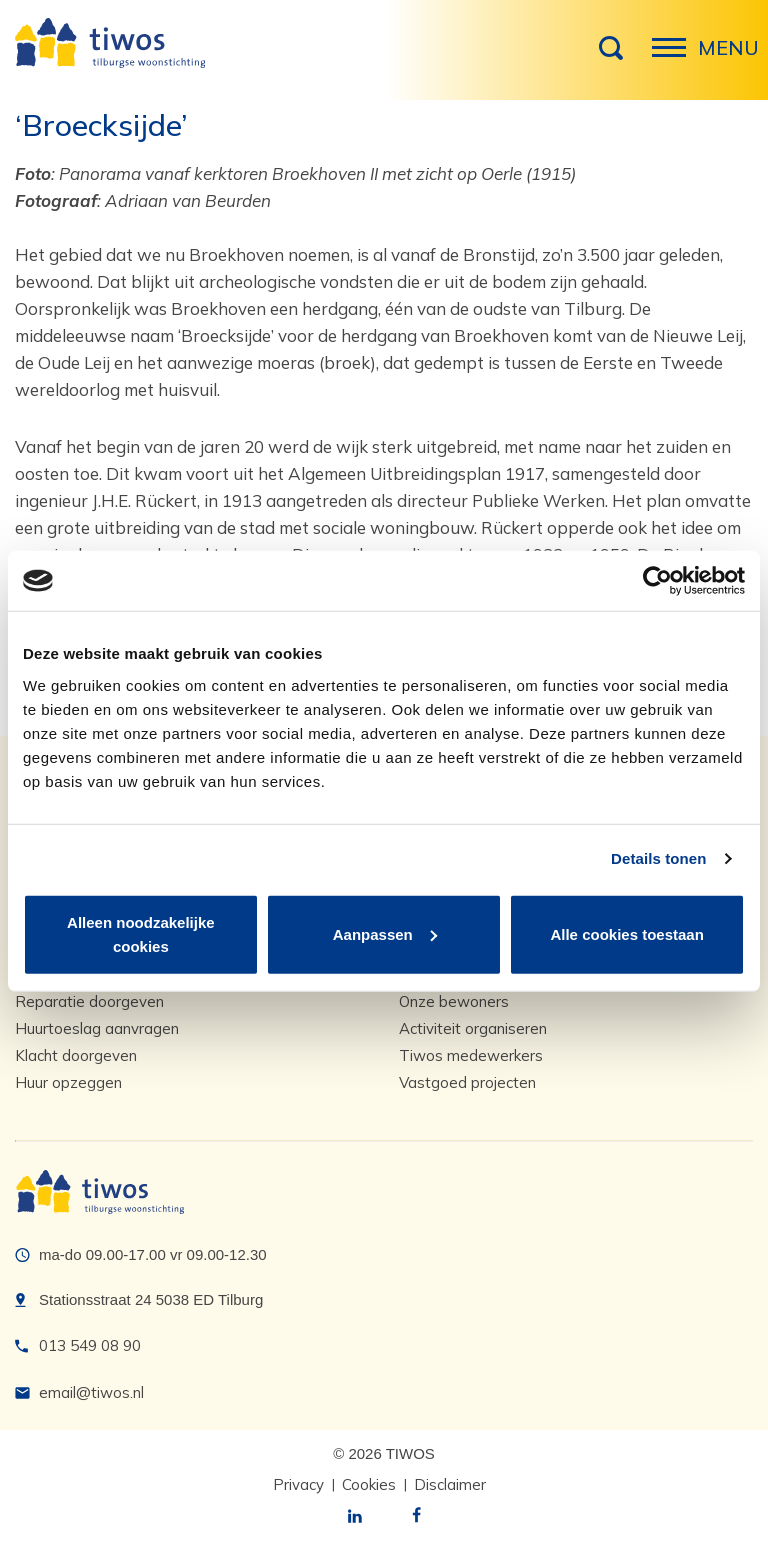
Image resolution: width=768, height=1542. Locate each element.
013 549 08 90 (90, 1345)
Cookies (369, 1484)
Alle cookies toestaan (626, 933)
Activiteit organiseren (473, 1028)
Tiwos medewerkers (471, 1055)
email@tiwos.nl (91, 1392)
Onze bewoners (454, 1001)
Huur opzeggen (68, 1082)
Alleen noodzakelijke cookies (141, 933)
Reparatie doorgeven (89, 1001)
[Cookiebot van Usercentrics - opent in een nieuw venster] (657, 581)
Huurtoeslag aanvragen (97, 1028)
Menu (675, 58)
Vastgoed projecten (467, 1082)
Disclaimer (450, 1484)
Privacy (298, 1484)
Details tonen (658, 858)
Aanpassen (385, 933)
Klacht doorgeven (76, 1055)
